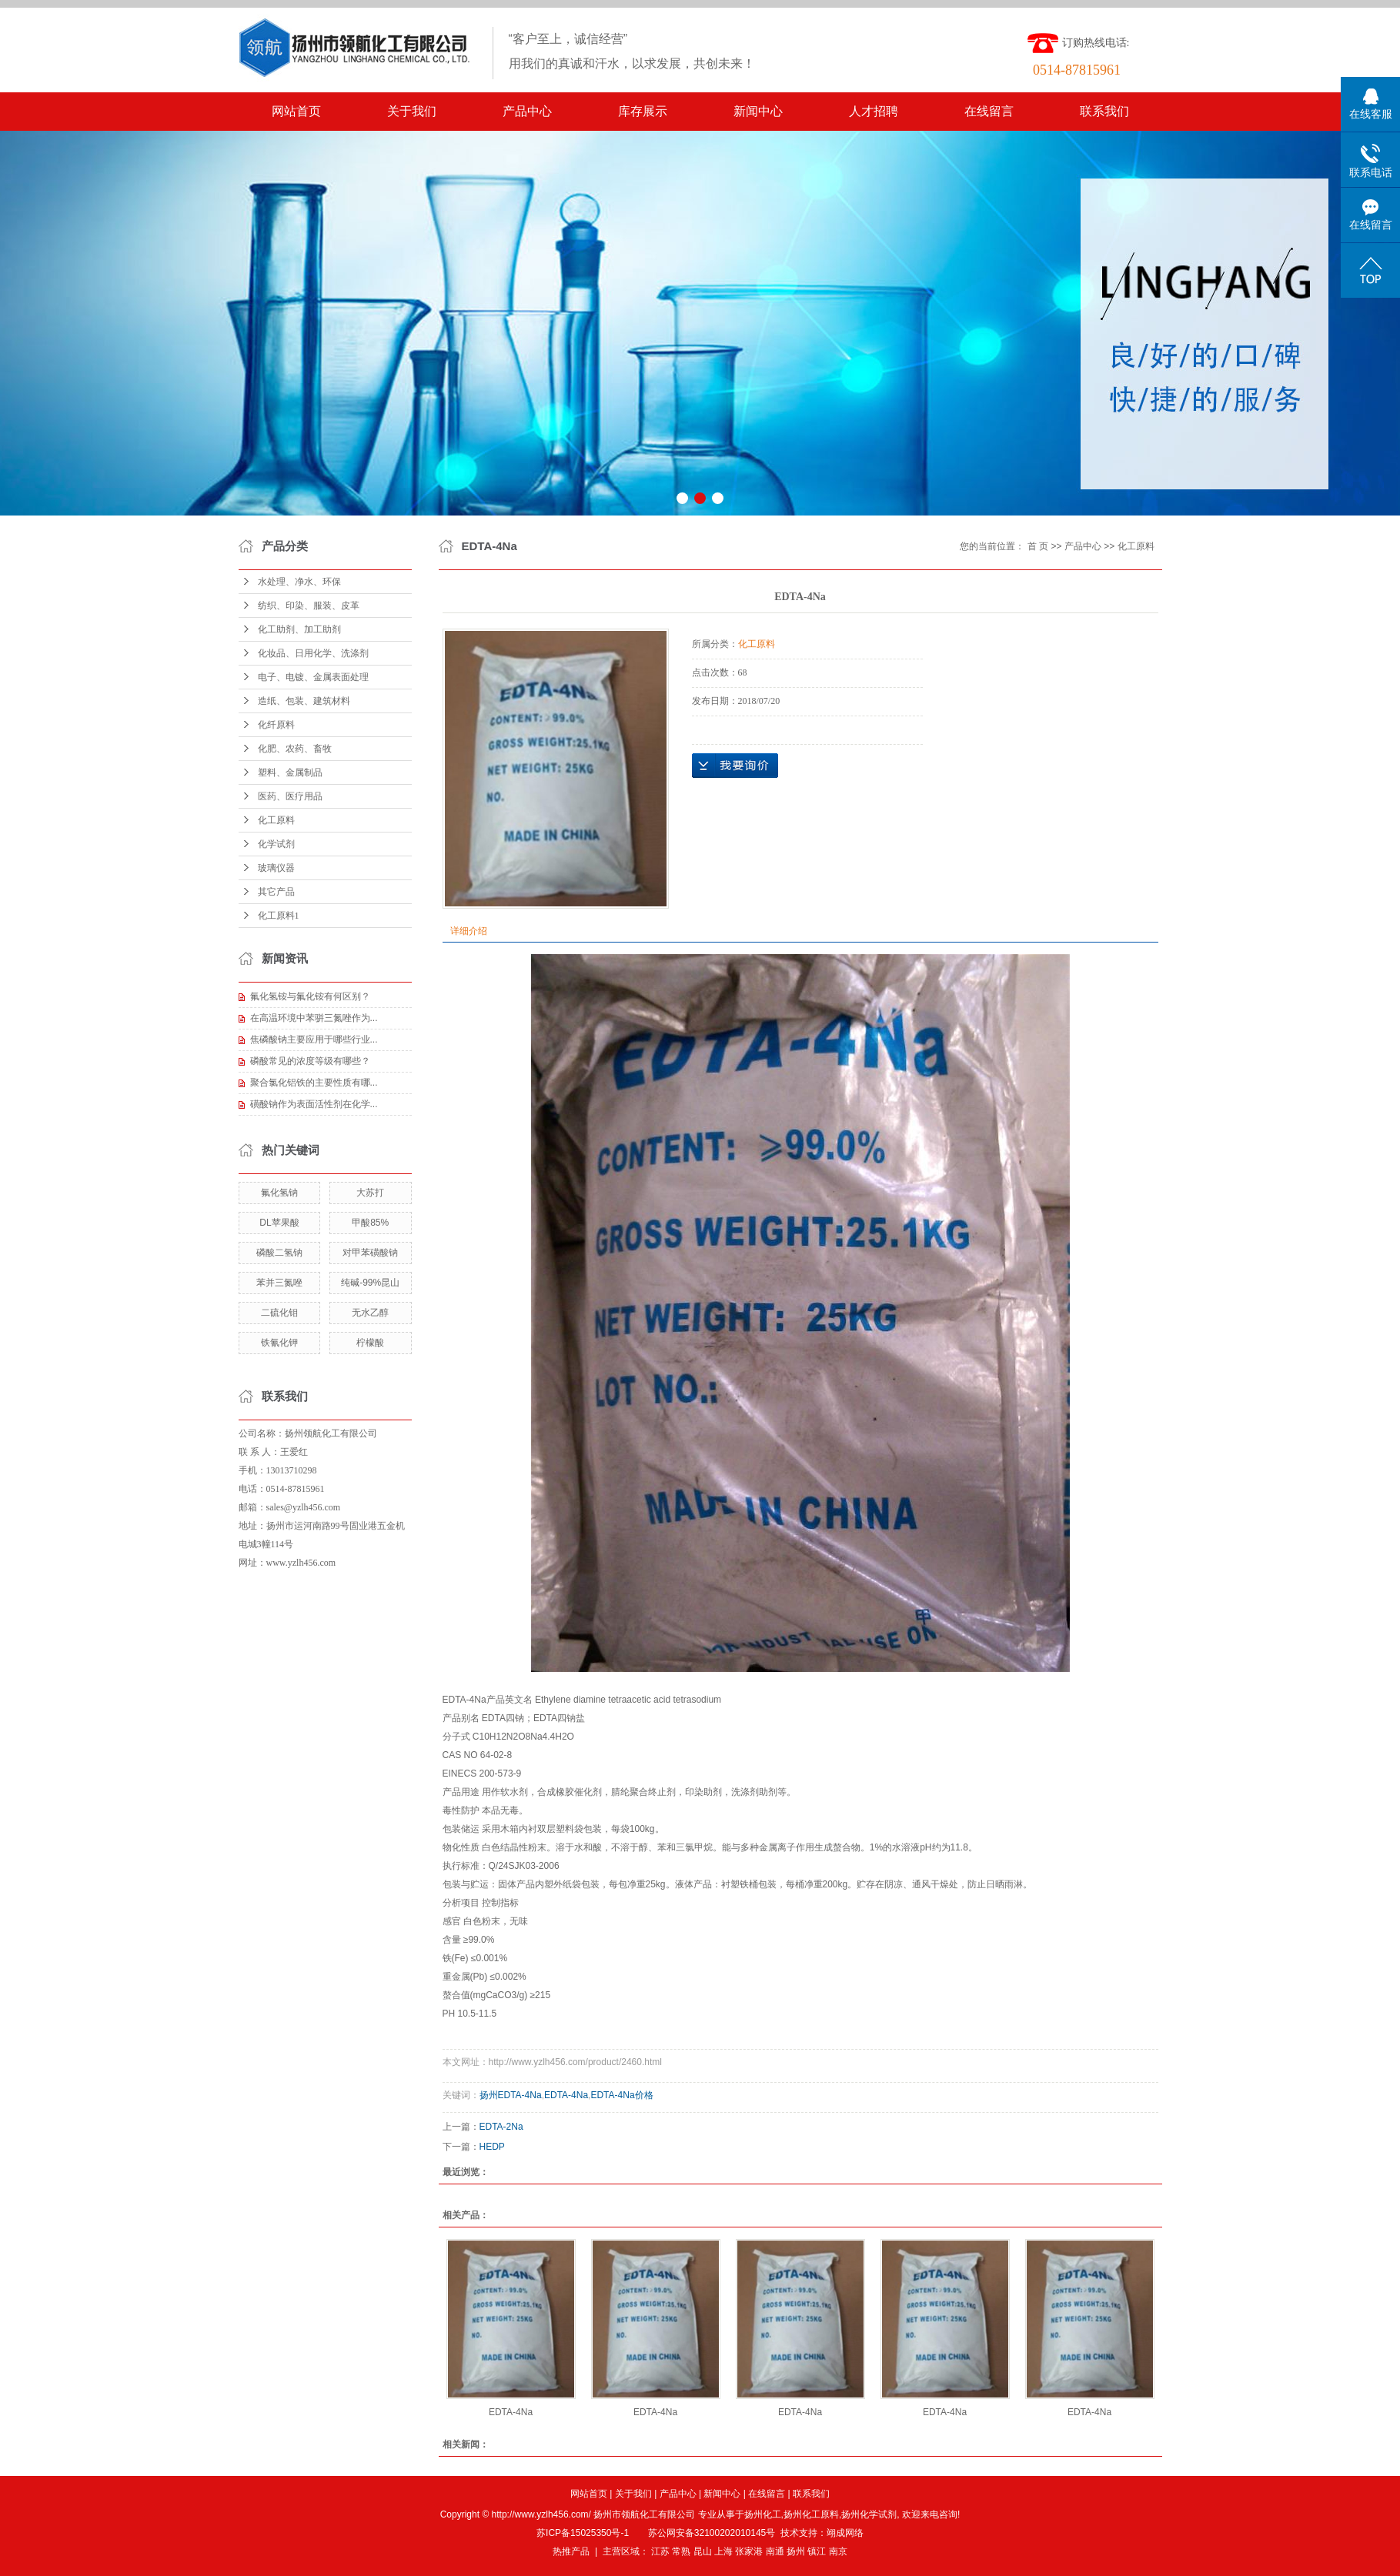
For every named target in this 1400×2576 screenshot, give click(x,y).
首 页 (1037, 546)
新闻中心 (758, 111)
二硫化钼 (279, 1312)
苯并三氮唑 (279, 1282)
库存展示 (642, 111)
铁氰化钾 (279, 1342)
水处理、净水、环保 (299, 581)
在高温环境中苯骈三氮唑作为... (314, 1018)
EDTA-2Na (501, 2126)
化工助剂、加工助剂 (299, 629)
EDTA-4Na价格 (621, 2095)
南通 (775, 2551)
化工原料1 (278, 915)
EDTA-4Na (566, 2095)
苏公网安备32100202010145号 (711, 2533)
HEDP (492, 2146)
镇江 (816, 2551)
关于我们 (411, 111)
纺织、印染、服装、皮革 (308, 605)
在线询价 (735, 765)
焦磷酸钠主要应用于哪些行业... (314, 1039)
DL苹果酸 (279, 1222)
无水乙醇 (370, 1312)
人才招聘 (873, 111)
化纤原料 (276, 724)
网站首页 (296, 111)
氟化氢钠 (279, 1192)
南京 (838, 2551)
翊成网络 (845, 2533)
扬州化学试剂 (869, 2514)
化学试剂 (276, 844)
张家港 (749, 2551)
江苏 (660, 2551)
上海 (723, 2551)
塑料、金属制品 (290, 772)
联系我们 (1104, 111)
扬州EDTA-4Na (510, 2095)
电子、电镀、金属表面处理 (313, 677)
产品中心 (527, 111)
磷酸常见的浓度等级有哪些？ (310, 1061)
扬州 (796, 2551)
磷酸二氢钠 (279, 1252)
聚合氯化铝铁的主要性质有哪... (314, 1082)
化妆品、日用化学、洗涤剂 (313, 653)
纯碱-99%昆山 (370, 1282)
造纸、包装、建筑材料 (304, 701)
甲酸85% (370, 1222)
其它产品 (276, 891)
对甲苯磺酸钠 (370, 1252)
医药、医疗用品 (290, 796)
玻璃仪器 (276, 868)
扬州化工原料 (811, 2514)
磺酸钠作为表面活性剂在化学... (314, 1104)
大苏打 (370, 1192)
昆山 (702, 2551)
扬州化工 (762, 2514)
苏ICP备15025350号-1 (582, 2533)
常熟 (681, 2551)
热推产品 (571, 2551)
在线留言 (989, 111)
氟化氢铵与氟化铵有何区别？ (310, 996)
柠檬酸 (370, 1342)
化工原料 (276, 820)
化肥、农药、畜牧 (295, 748)
